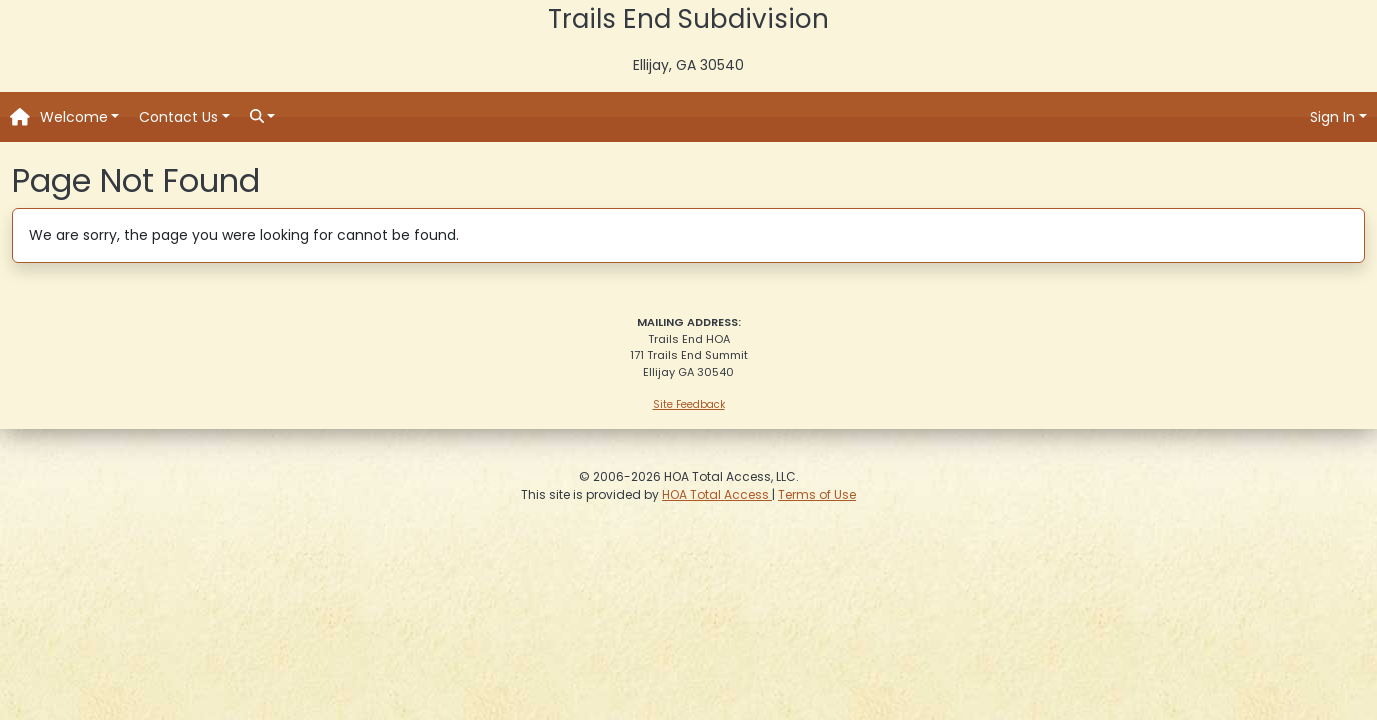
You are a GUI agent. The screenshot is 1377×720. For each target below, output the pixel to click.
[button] (80, 117)
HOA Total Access (717, 494)
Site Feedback (689, 404)
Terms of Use (817, 494)
